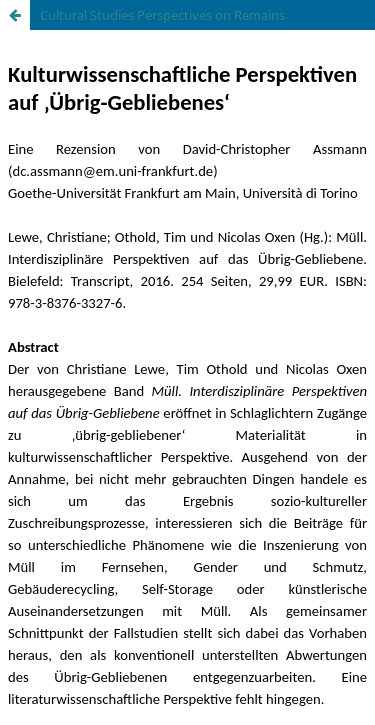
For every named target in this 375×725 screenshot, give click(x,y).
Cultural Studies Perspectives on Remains (162, 15)
